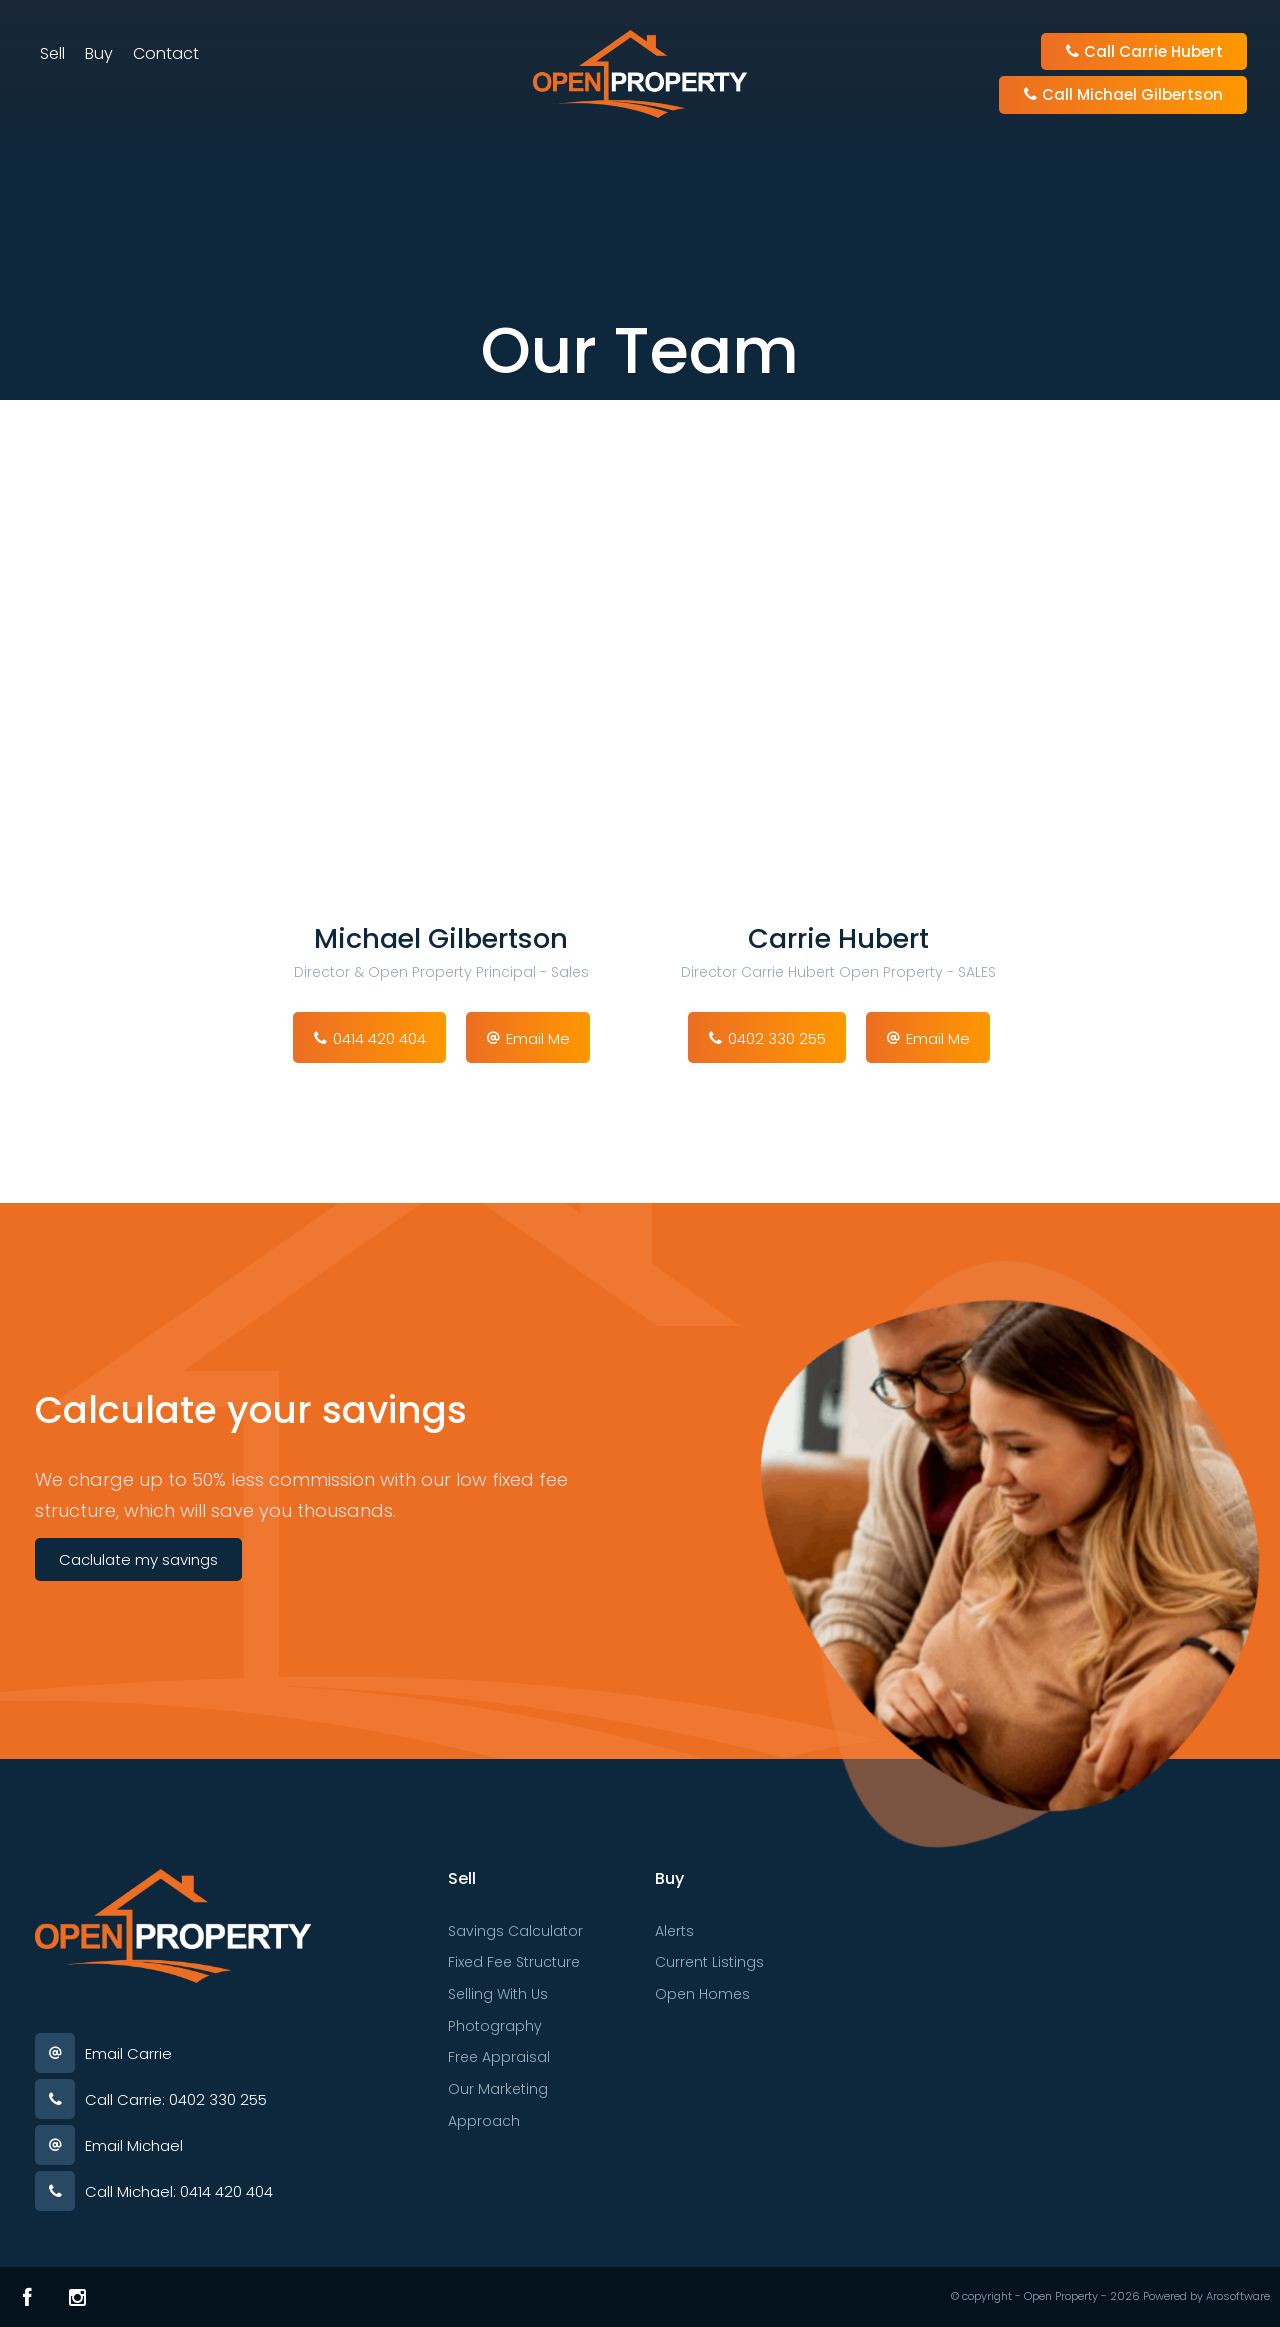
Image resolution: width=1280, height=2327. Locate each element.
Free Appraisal (499, 2057)
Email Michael (134, 2145)
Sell (52, 53)
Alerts (674, 1931)
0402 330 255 (777, 1038)
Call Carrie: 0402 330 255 (176, 2099)
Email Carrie (128, 2053)
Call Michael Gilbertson (1123, 94)
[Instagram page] (77, 2297)
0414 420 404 (379, 1038)
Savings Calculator (515, 1931)
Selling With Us (498, 1994)
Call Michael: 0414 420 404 (179, 2191)
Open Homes (702, 1994)
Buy (99, 53)
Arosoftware (1238, 2296)
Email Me (538, 1038)
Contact (166, 53)
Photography (495, 2026)
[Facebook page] (27, 2297)
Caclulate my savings (138, 1559)
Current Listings (709, 1962)
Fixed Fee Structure (514, 1962)
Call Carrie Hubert (1144, 51)
